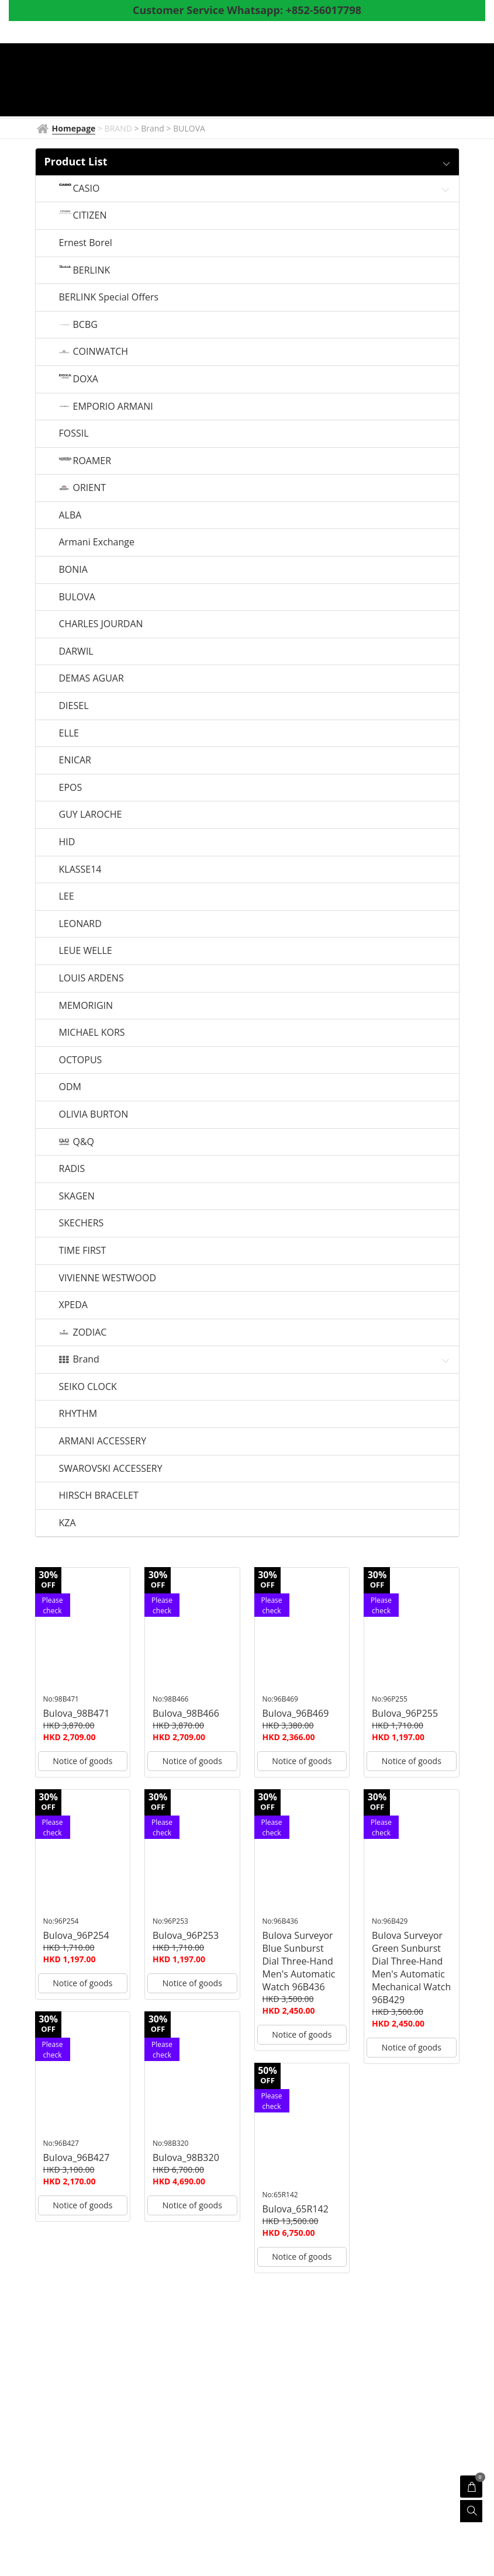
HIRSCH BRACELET (99, 1496)
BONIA (73, 570)
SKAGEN (77, 1196)
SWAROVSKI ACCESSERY (111, 1469)
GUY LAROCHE (90, 815)
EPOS (70, 788)
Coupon (168, 100)
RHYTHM (78, 1414)
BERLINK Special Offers (109, 297)
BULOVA (77, 597)
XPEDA (73, 1305)
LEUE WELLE (85, 951)
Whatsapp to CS (347, 100)
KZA (67, 1523)
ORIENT (89, 488)
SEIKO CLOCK (88, 1387)
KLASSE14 (80, 870)
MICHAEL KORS (92, 1033)
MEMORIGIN (86, 1006)
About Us (225, 100)
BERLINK (91, 270)
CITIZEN (90, 215)
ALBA (70, 515)
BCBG (85, 325)
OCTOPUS (80, 1060)
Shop (424, 81)
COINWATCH (101, 352)
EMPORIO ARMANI (113, 407)
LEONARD (80, 924)
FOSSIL (74, 433)
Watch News (296, 81)
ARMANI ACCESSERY (103, 1441)
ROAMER (92, 461)
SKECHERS (81, 1223)
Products (368, 81)
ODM (70, 1087)
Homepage (175, 81)
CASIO (86, 189)
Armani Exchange (96, 542)
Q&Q (84, 1142)
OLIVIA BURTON (94, 1114)
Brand (86, 1359)
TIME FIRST (82, 1251)
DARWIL (76, 651)
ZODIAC (90, 1332)
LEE (66, 896)
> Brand (150, 128)
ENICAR (75, 760)
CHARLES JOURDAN (101, 624)
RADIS (72, 1169)
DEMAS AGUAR (91, 678)
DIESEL (74, 706)
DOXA (85, 379)
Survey (278, 100)
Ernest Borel (85, 243)
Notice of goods (82, 1760)
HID (67, 842)
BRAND (234, 81)
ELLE (69, 733)
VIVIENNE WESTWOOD (108, 1278)
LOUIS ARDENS (91, 978)
